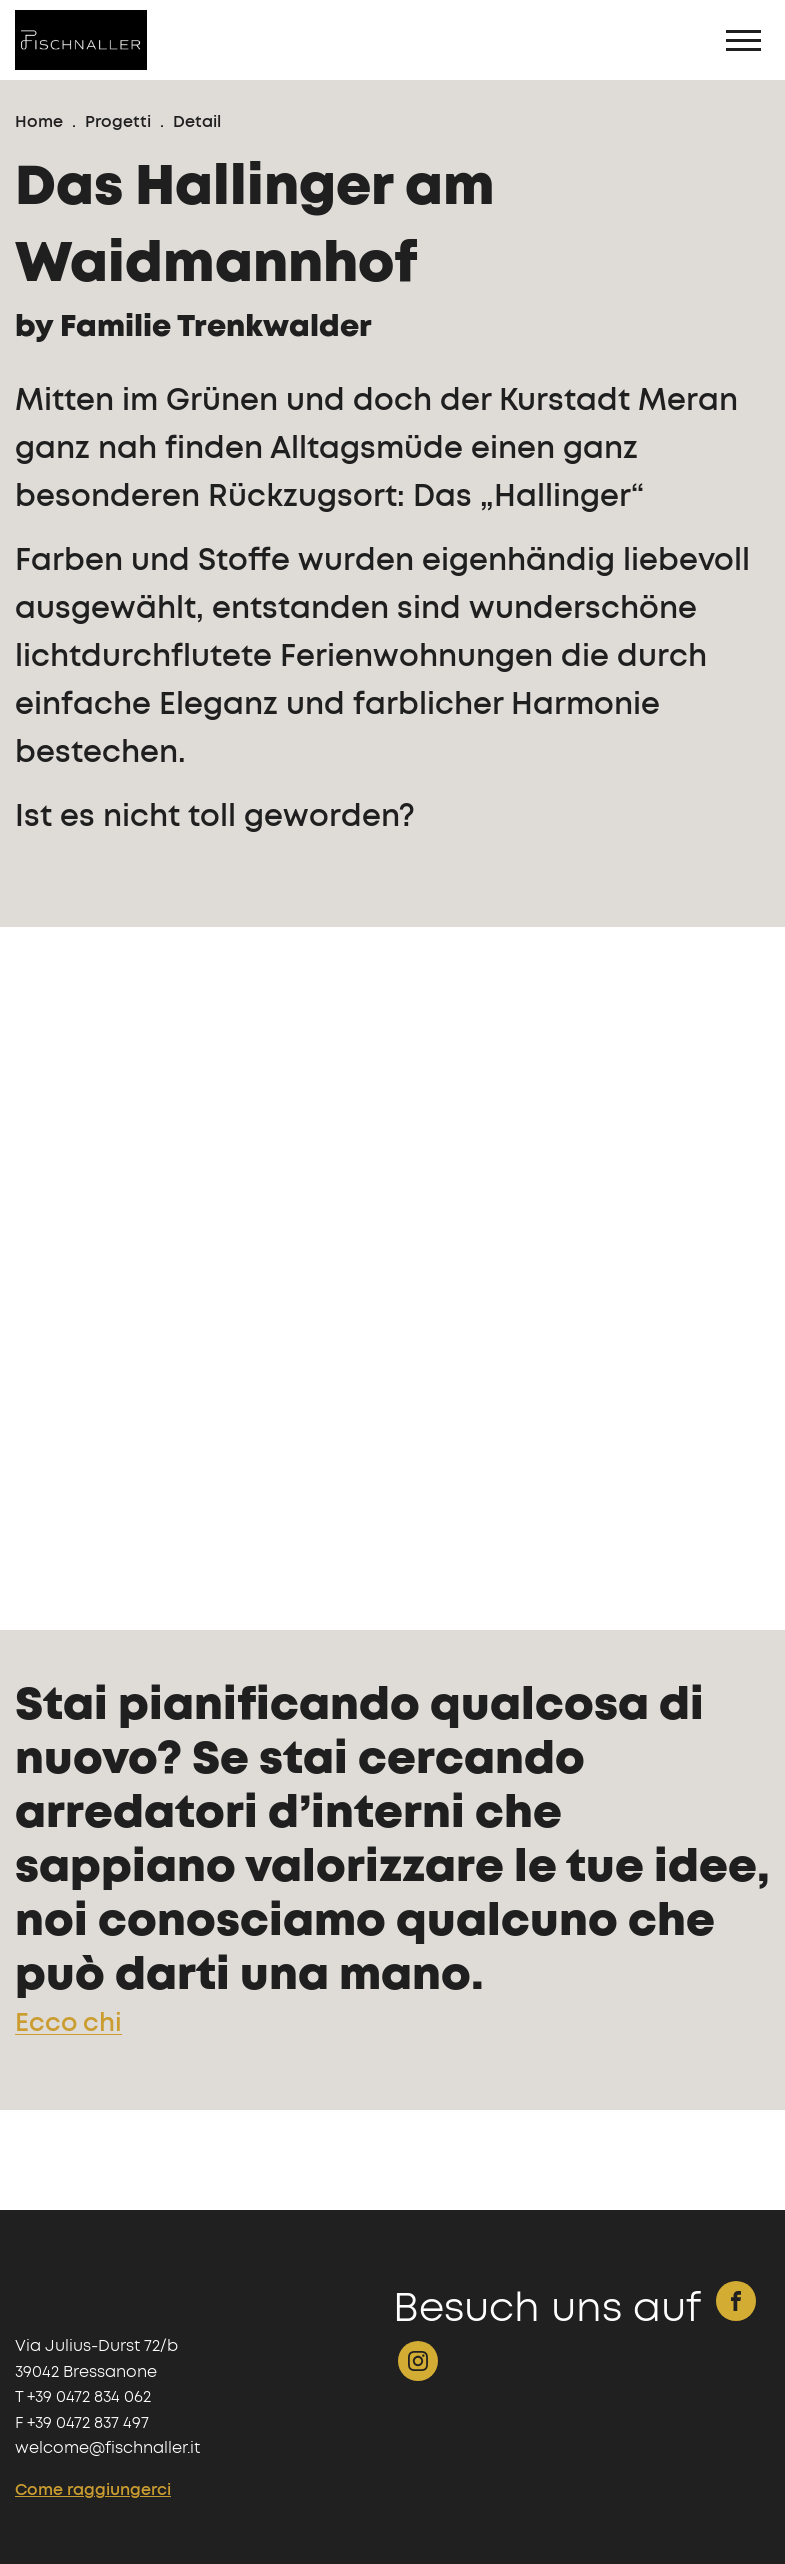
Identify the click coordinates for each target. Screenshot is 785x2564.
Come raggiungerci (93, 2490)
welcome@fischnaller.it (107, 2448)
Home (39, 122)
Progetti (118, 122)
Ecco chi (68, 2023)
